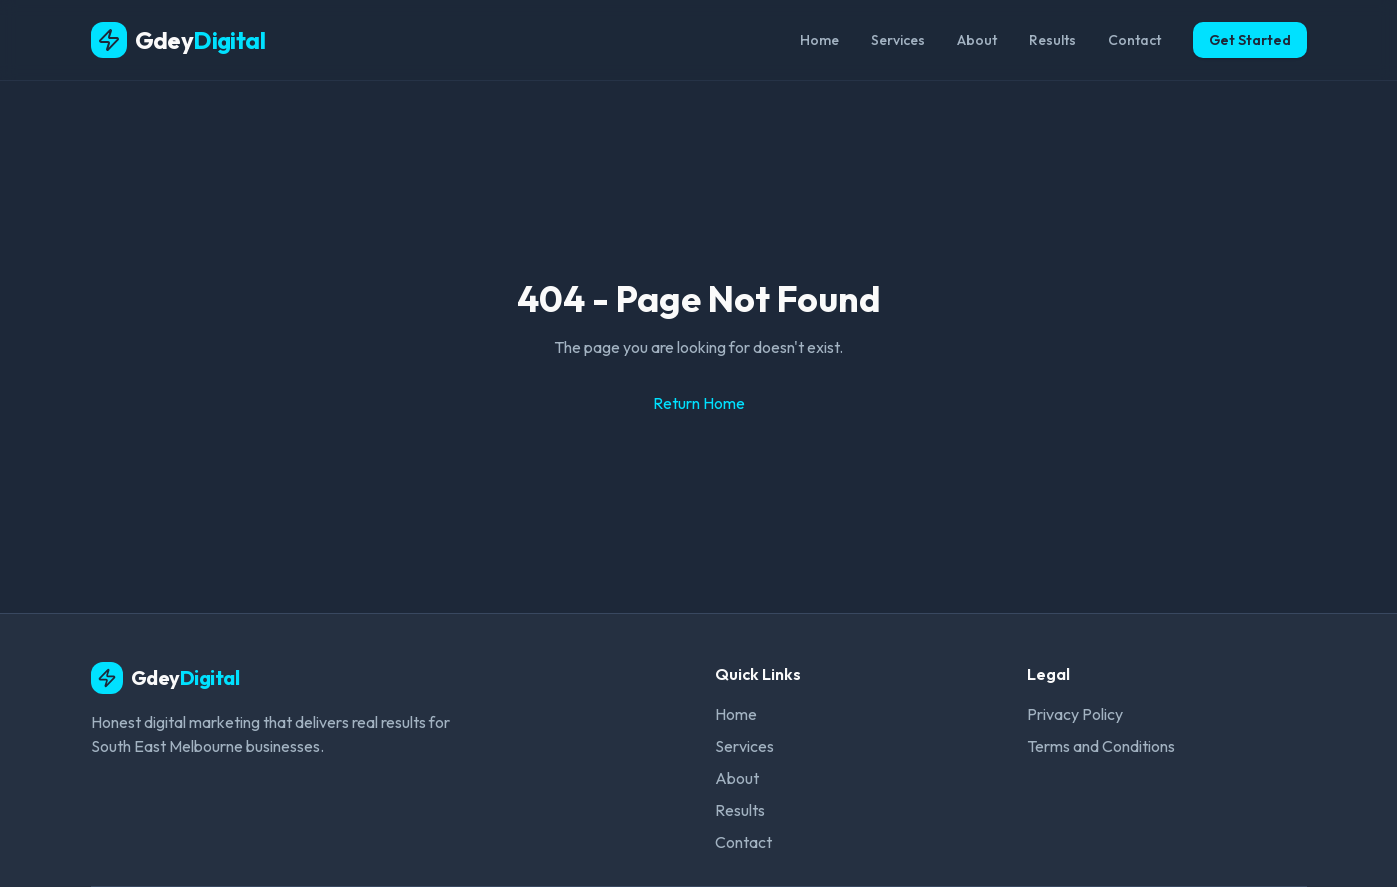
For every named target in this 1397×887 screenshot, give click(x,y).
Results (1052, 40)
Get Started (1250, 40)
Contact (1134, 40)
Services (898, 40)
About (977, 40)
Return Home (699, 403)
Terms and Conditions (1101, 746)
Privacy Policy (1075, 714)
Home (819, 40)
